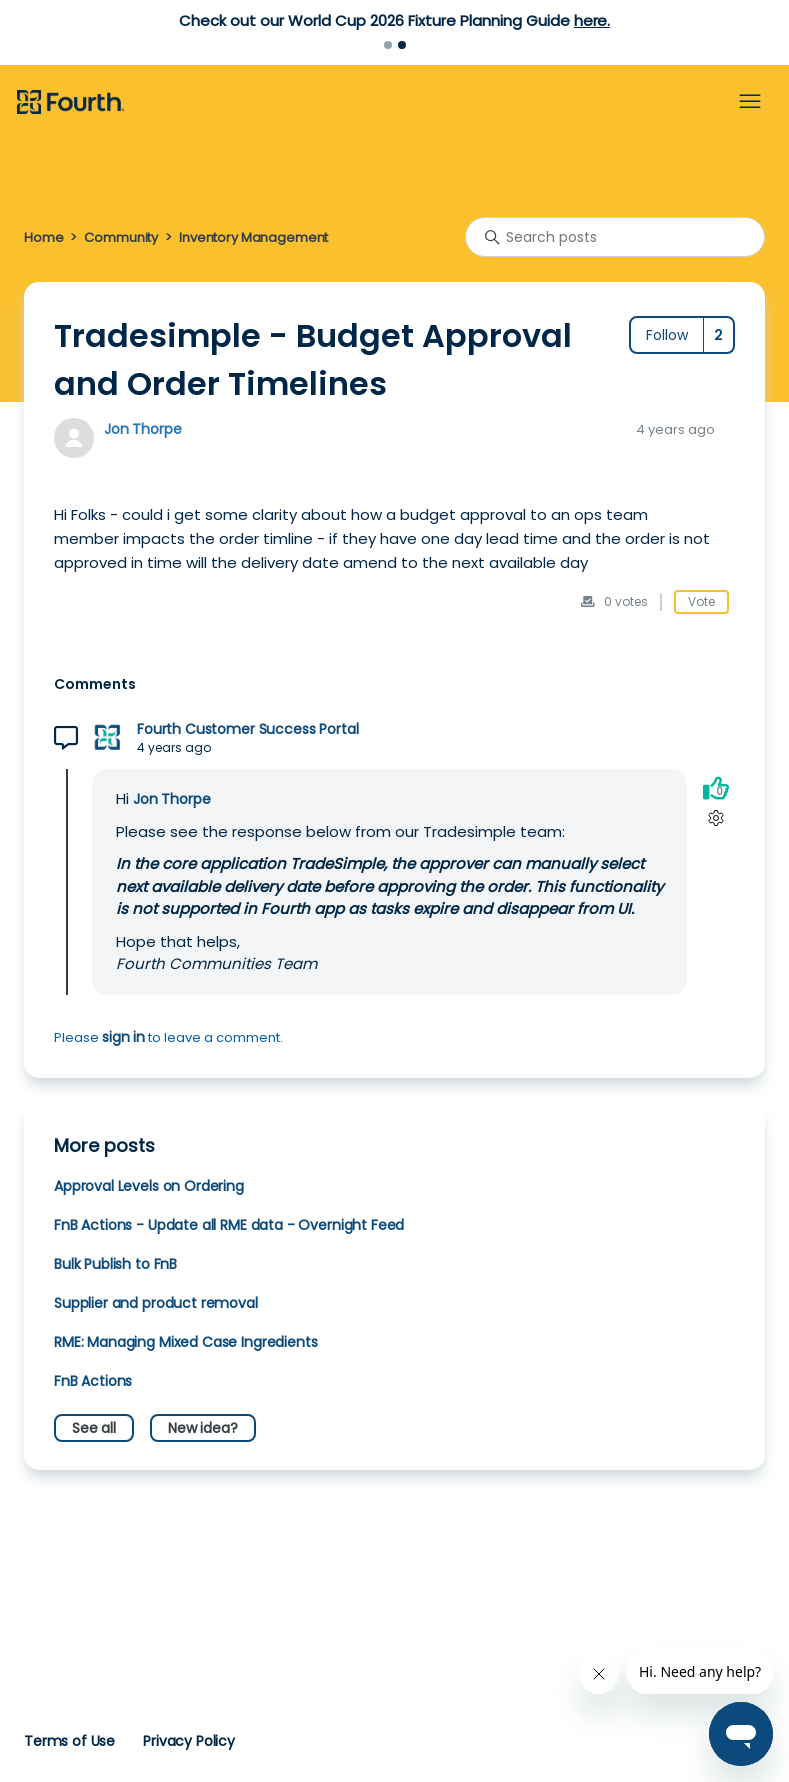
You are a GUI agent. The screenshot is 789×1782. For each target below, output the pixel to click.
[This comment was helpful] (716, 787)
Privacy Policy (189, 1741)
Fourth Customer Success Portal (247, 729)
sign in (123, 1037)
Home (43, 237)
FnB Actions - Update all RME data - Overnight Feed (229, 1225)
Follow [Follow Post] (667, 335)
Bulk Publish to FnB (115, 1264)
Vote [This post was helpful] (701, 601)
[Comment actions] (715, 817)
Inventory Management (253, 237)
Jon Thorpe (142, 429)
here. (592, 20)
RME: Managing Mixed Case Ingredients (185, 1342)
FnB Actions (93, 1381)
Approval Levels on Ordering (149, 1186)
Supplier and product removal (156, 1303)
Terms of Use (69, 1741)
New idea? (203, 1428)
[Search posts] (615, 237)
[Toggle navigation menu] (750, 102)
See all (94, 1428)
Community (121, 237)
